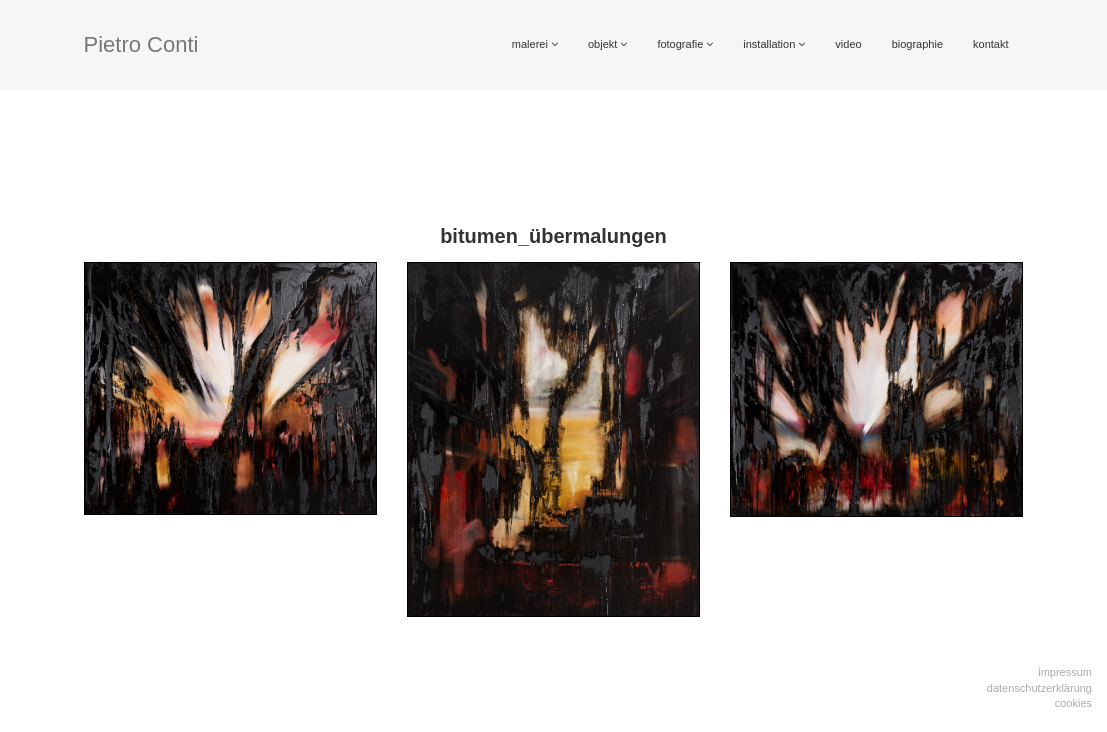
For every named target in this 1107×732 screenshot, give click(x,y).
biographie (917, 44)
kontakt (990, 44)
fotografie (685, 44)
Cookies (1073, 703)
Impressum (1065, 672)
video (848, 44)
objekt (607, 44)
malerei (535, 44)
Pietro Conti (141, 44)
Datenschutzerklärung (1039, 688)
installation (774, 44)
